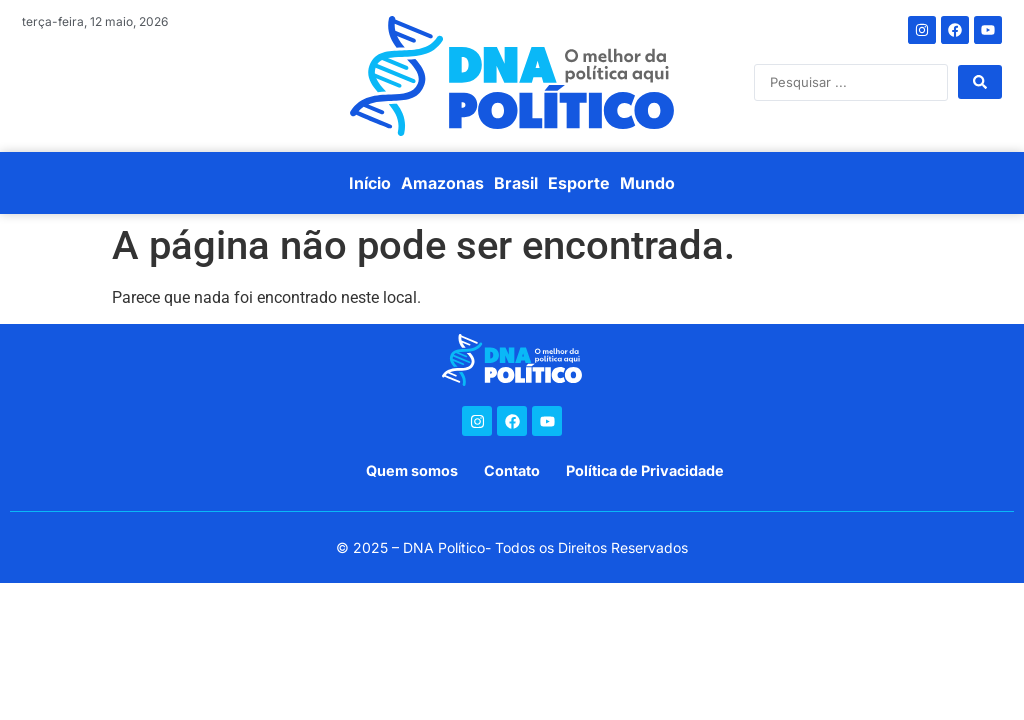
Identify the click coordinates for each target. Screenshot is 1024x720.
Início (370, 183)
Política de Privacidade (645, 470)
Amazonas (442, 183)
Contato (512, 470)
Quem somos (412, 470)
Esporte (579, 183)
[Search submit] (980, 82)
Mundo (647, 183)
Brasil (516, 183)
